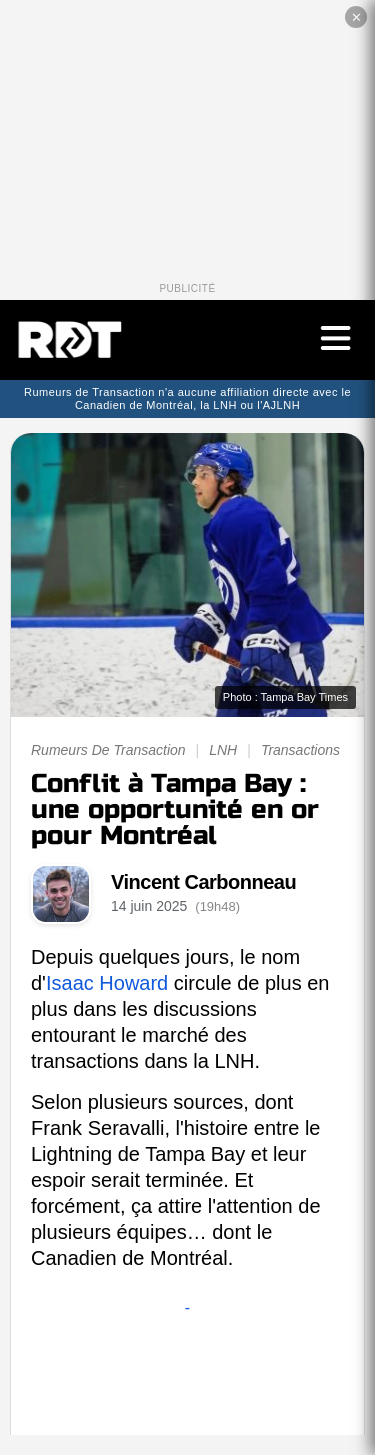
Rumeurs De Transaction (108, 750)
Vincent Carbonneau (203, 882)
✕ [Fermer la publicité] (356, 17)
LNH (223, 750)
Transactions (300, 750)
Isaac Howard (107, 983)
